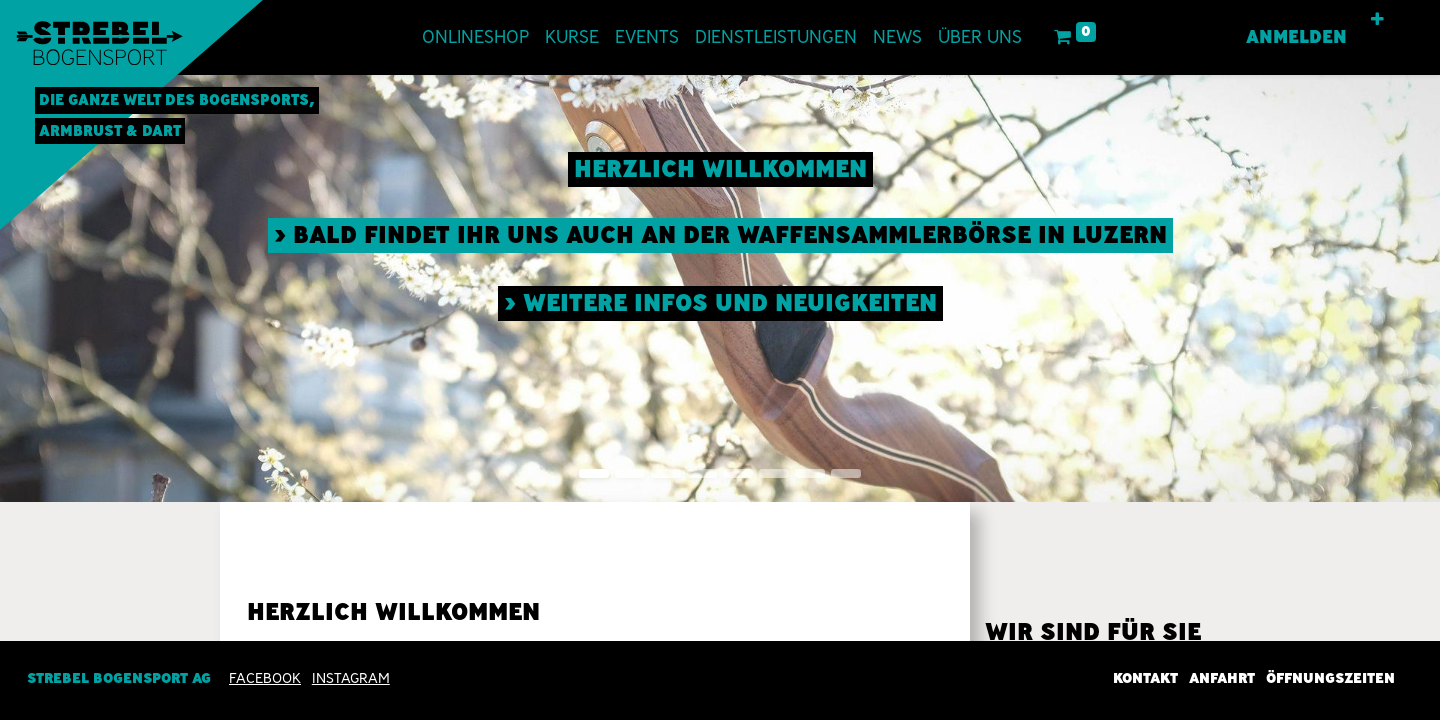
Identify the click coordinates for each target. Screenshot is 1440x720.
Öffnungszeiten (1330, 678)
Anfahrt (1222, 678)
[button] (1377, 20)
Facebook (265, 678)
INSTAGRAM (351, 678)
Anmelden (1296, 37)
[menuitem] (475, 37)
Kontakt (1145, 678)
